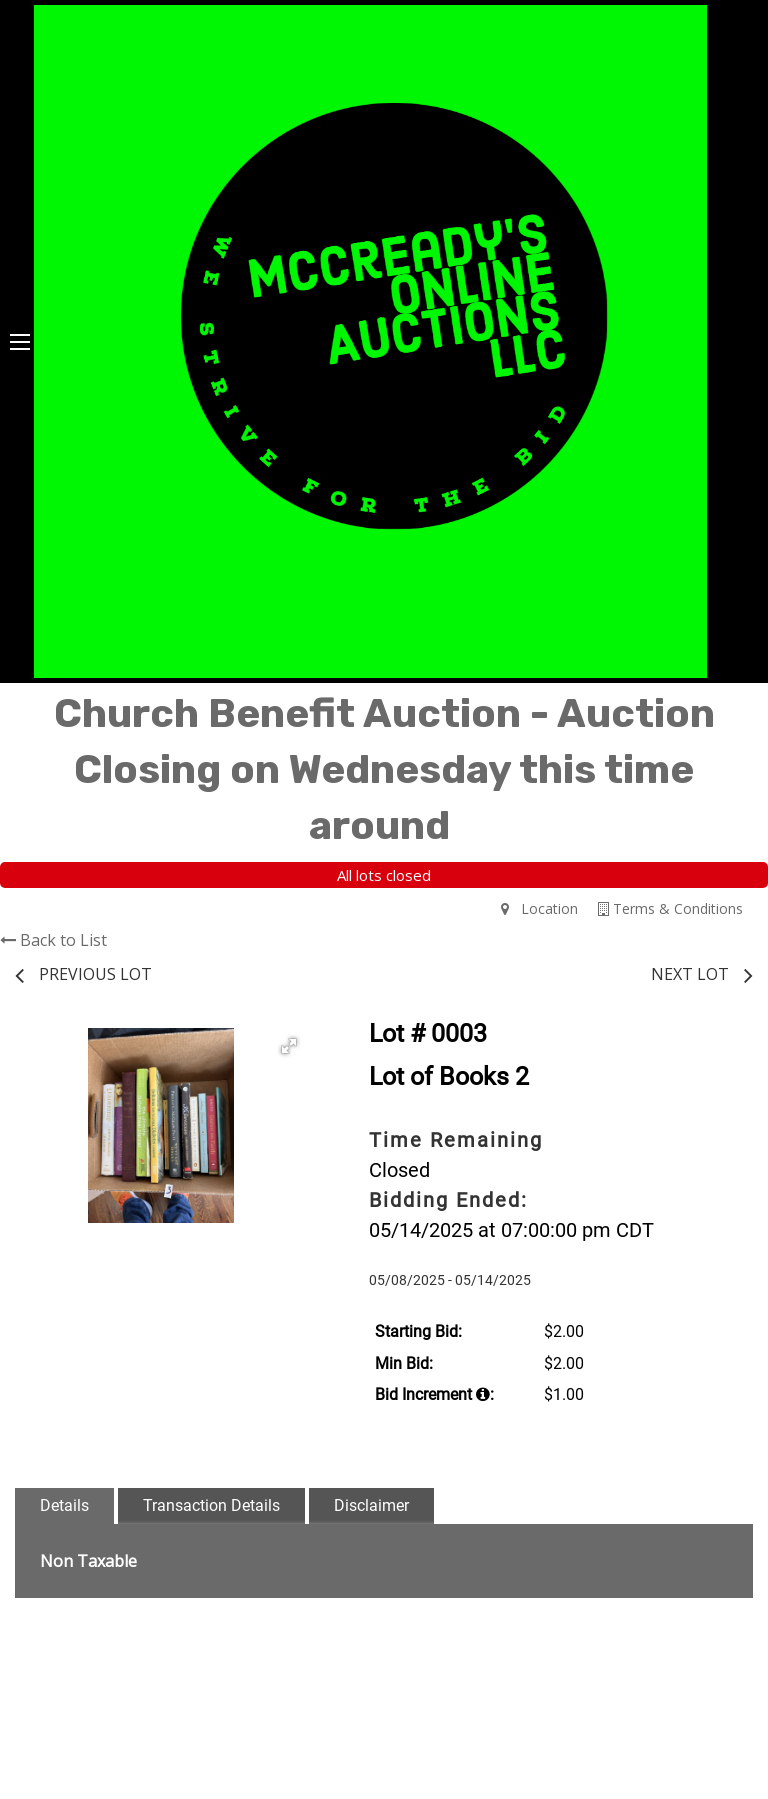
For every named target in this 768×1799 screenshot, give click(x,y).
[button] (289, 1046)
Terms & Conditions (670, 908)
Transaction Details (211, 1505)
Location (539, 908)
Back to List (53, 940)
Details (64, 1505)
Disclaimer (371, 1505)
